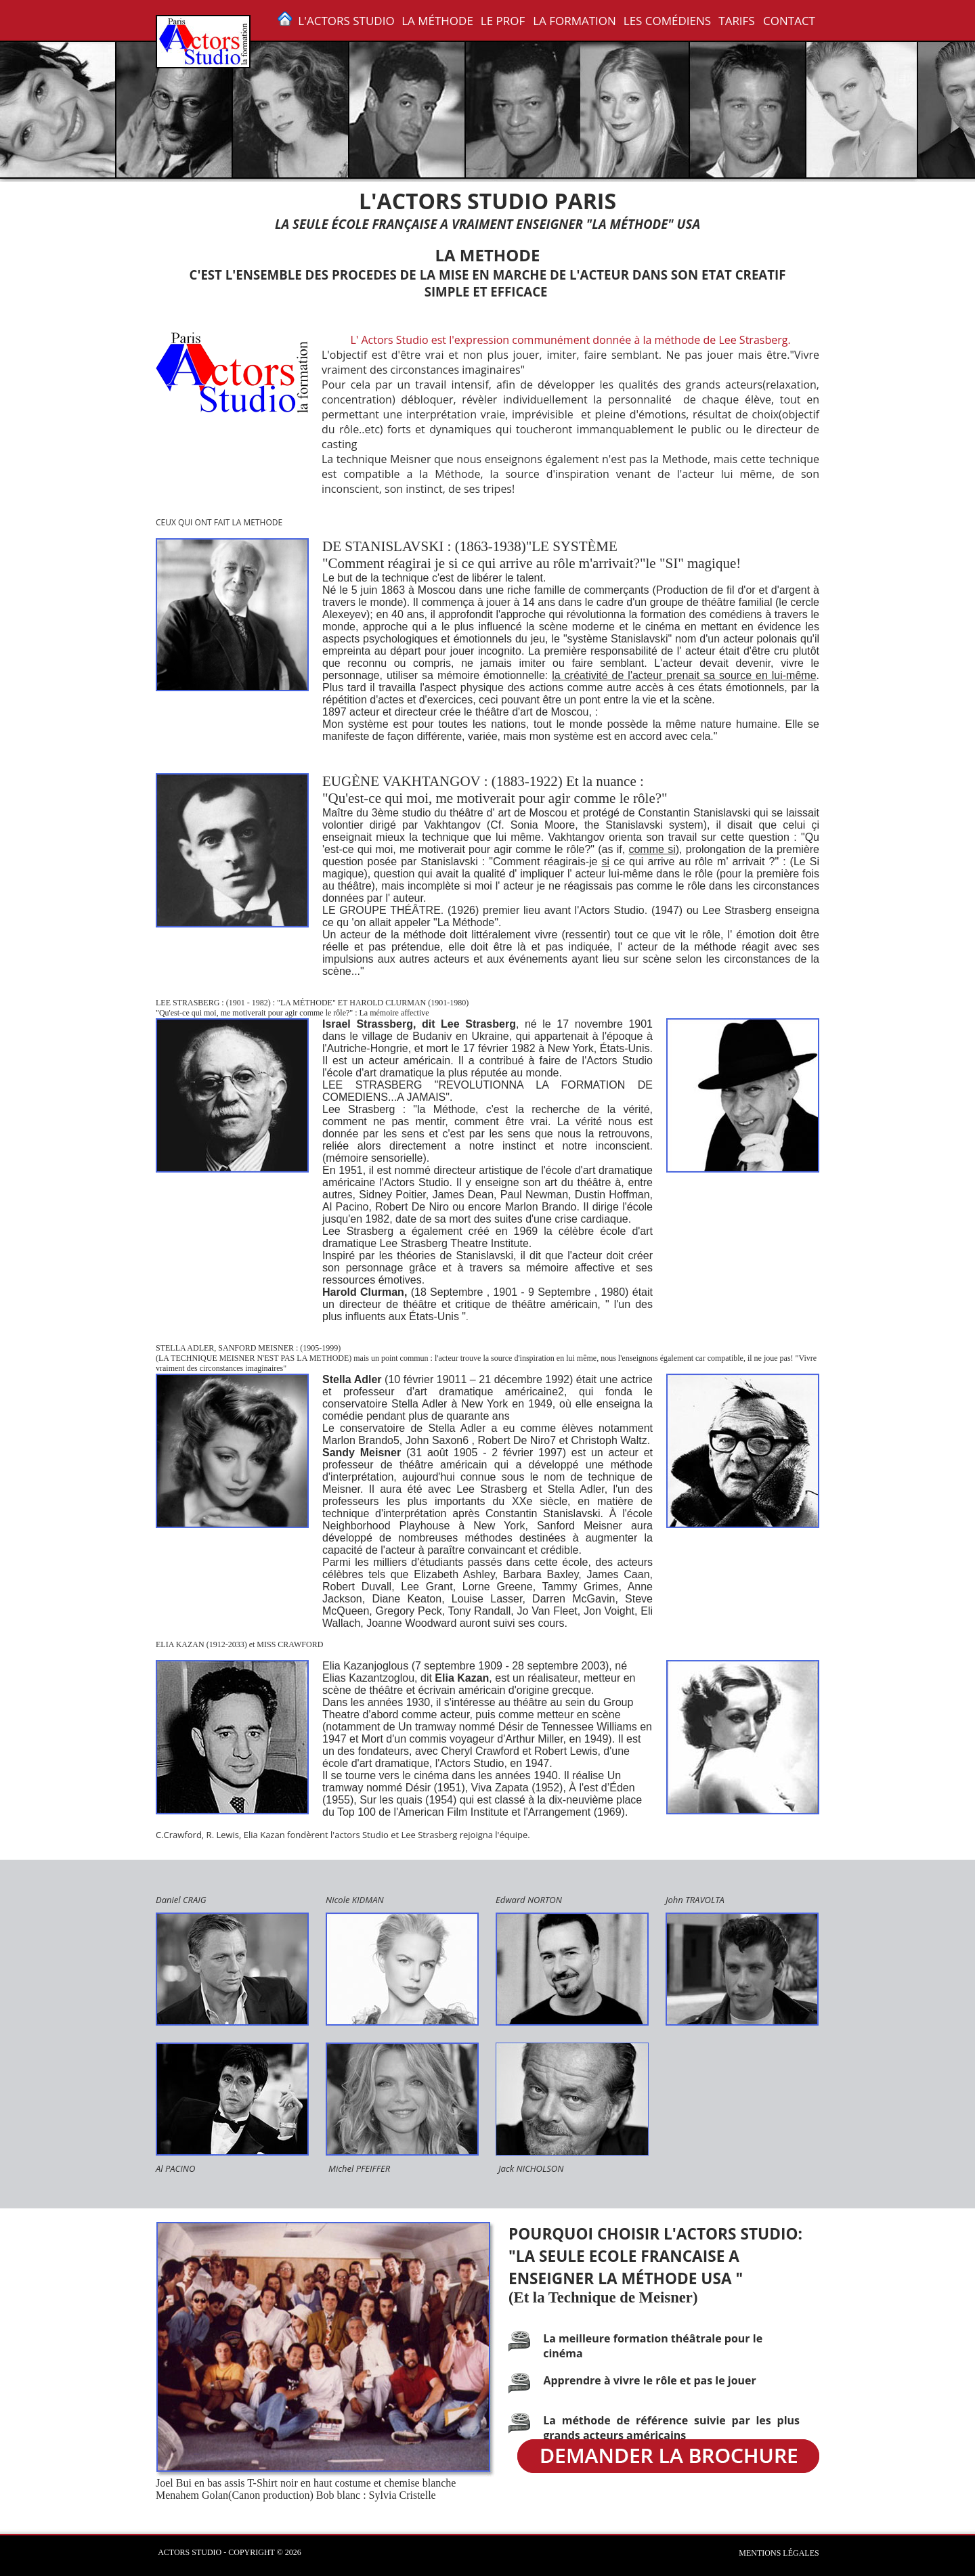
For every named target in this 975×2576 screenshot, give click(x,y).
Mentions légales (779, 2552)
